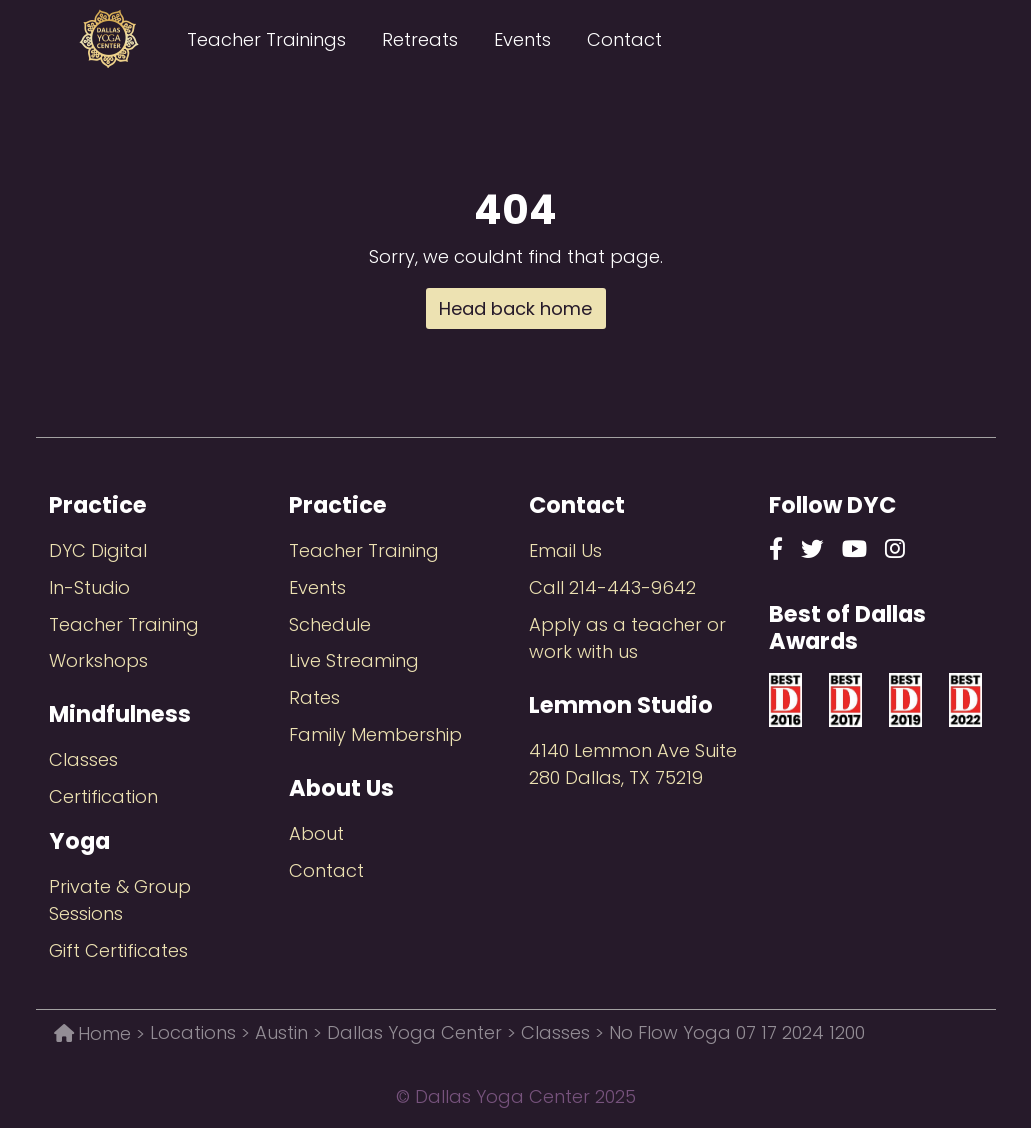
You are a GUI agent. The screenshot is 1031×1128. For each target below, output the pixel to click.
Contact (624, 39)
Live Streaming (354, 660)
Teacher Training (124, 624)
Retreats (420, 39)
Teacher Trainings (266, 39)
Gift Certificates (118, 950)
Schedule (330, 624)
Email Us (565, 550)
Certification (103, 796)
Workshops (98, 660)
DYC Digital (98, 550)
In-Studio (89, 587)
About (316, 833)
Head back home (515, 308)
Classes (83, 759)
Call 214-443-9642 (612, 587)
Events (522, 39)
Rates (314, 697)
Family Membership (375, 734)
